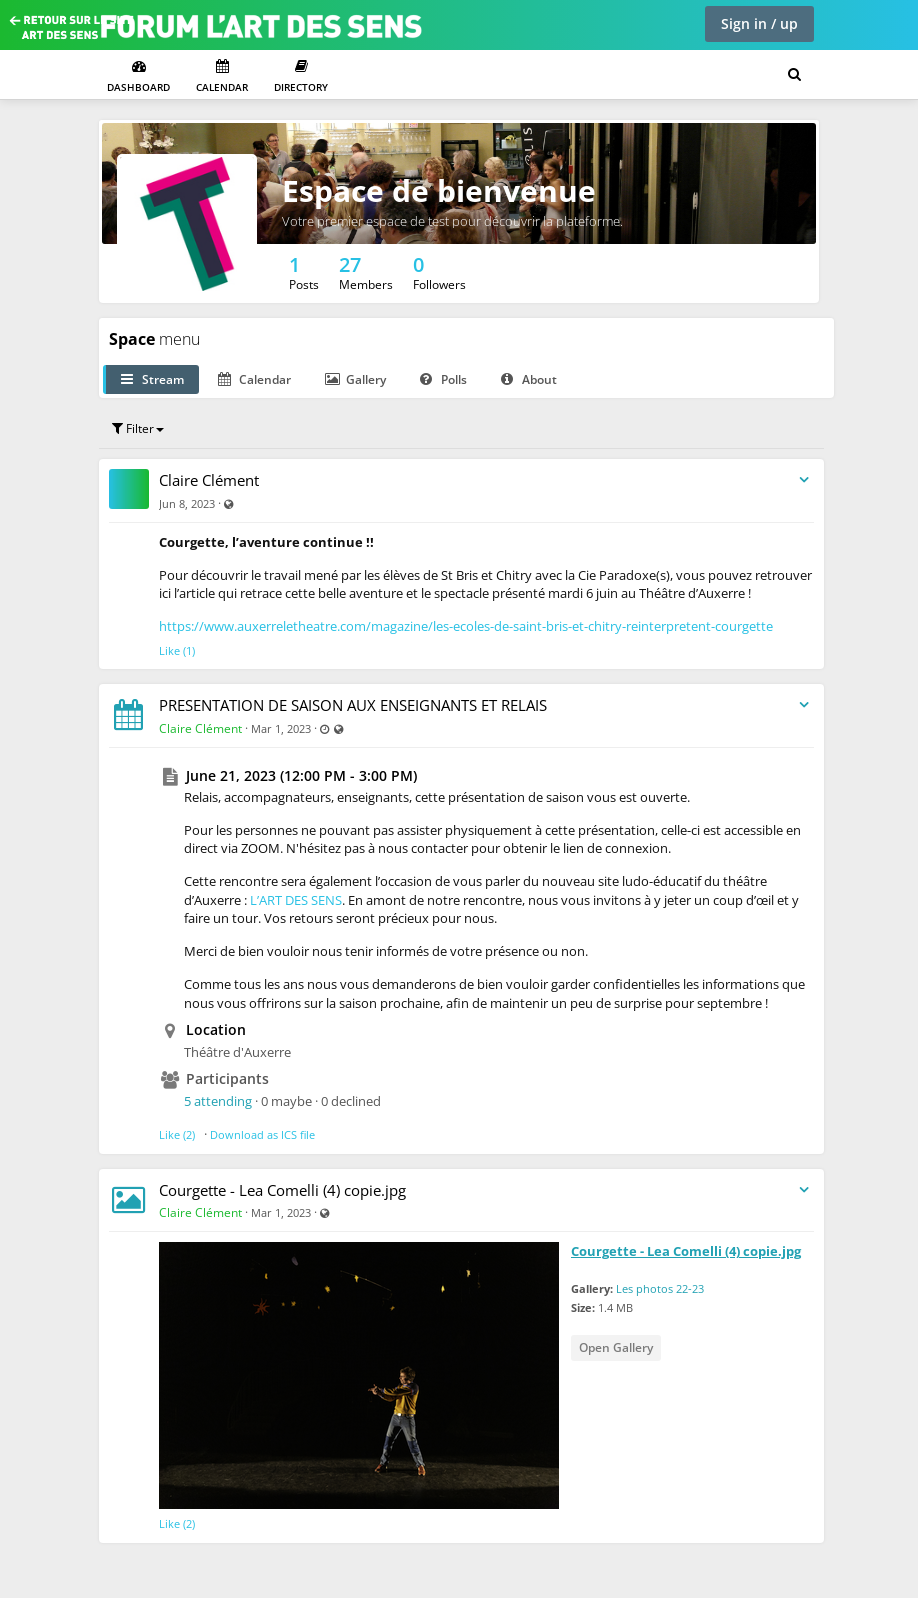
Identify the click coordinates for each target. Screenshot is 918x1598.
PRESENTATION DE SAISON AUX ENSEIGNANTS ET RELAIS (353, 705)
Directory (301, 76)
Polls (443, 379)
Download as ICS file (262, 1134)
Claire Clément (209, 480)
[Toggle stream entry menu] (804, 480)
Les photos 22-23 (660, 1288)
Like (169, 650)
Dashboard (138, 76)
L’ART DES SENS (296, 900)
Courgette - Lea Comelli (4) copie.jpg (282, 1190)
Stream (152, 379)
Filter (138, 428)
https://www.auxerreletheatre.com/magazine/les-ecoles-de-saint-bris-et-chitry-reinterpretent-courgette (466, 626)
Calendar (222, 76)
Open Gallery (616, 1347)
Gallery (355, 379)
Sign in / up (759, 23)
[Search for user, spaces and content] (794, 75)
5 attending (218, 1101)
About (529, 379)
